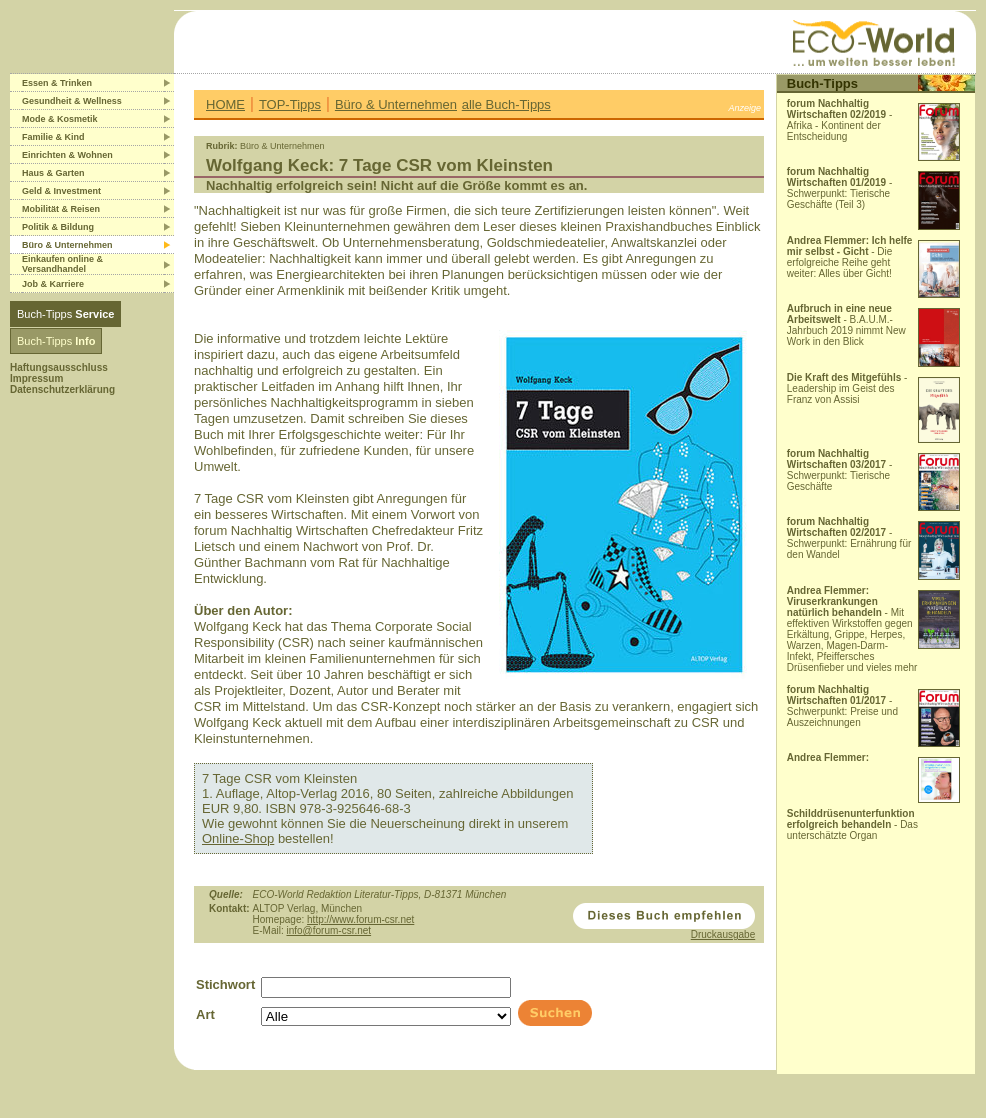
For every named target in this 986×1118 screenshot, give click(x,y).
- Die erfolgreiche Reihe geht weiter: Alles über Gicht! (850, 257)
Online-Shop (238, 838)
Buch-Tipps (65, 314)
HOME (225, 104)
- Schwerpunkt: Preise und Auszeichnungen (842, 706)
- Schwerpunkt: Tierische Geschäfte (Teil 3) (840, 188)
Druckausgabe (723, 934)
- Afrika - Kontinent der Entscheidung (840, 120)
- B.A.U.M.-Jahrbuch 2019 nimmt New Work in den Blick (846, 325)
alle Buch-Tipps (506, 104)
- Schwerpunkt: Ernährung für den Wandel (849, 538)
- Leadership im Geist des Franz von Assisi (847, 388)
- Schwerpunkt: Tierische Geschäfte (840, 470)
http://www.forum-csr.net (360, 919)
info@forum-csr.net (328, 930)
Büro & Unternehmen (396, 104)
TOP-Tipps (290, 104)
